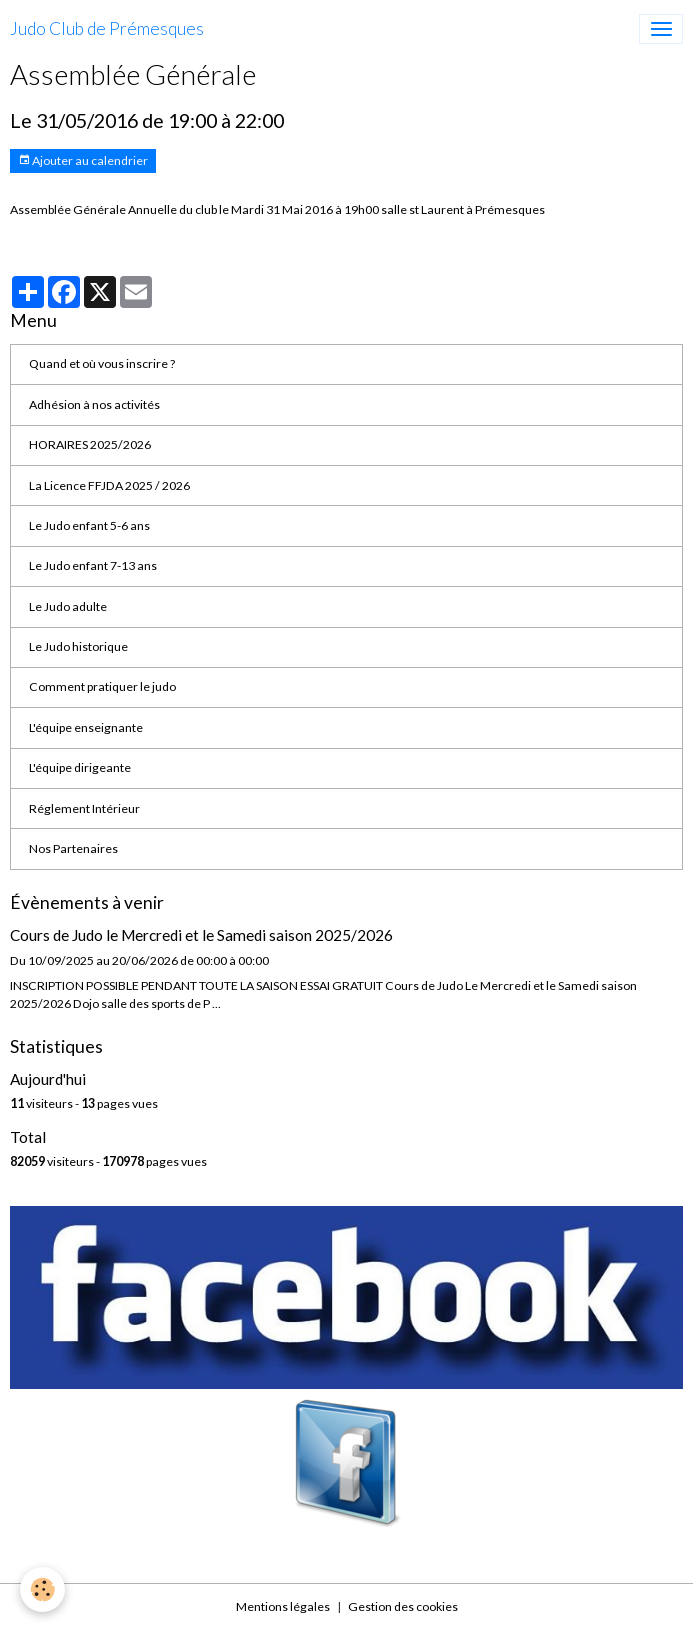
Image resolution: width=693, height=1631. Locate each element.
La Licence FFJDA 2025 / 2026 (109, 485)
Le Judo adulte (68, 606)
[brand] (107, 29)
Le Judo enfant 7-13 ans (93, 565)
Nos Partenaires (73, 848)
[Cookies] (42, 1589)
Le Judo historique (78, 646)
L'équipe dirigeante (80, 767)
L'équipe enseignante (86, 727)
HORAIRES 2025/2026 (90, 444)
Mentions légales (283, 1606)
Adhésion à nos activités (94, 404)
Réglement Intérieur (84, 808)
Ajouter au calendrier (83, 160)
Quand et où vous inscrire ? (102, 363)
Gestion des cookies (403, 1606)
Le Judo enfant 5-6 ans (89, 525)
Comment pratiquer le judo (102, 686)
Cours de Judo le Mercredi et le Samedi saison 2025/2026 (201, 935)
